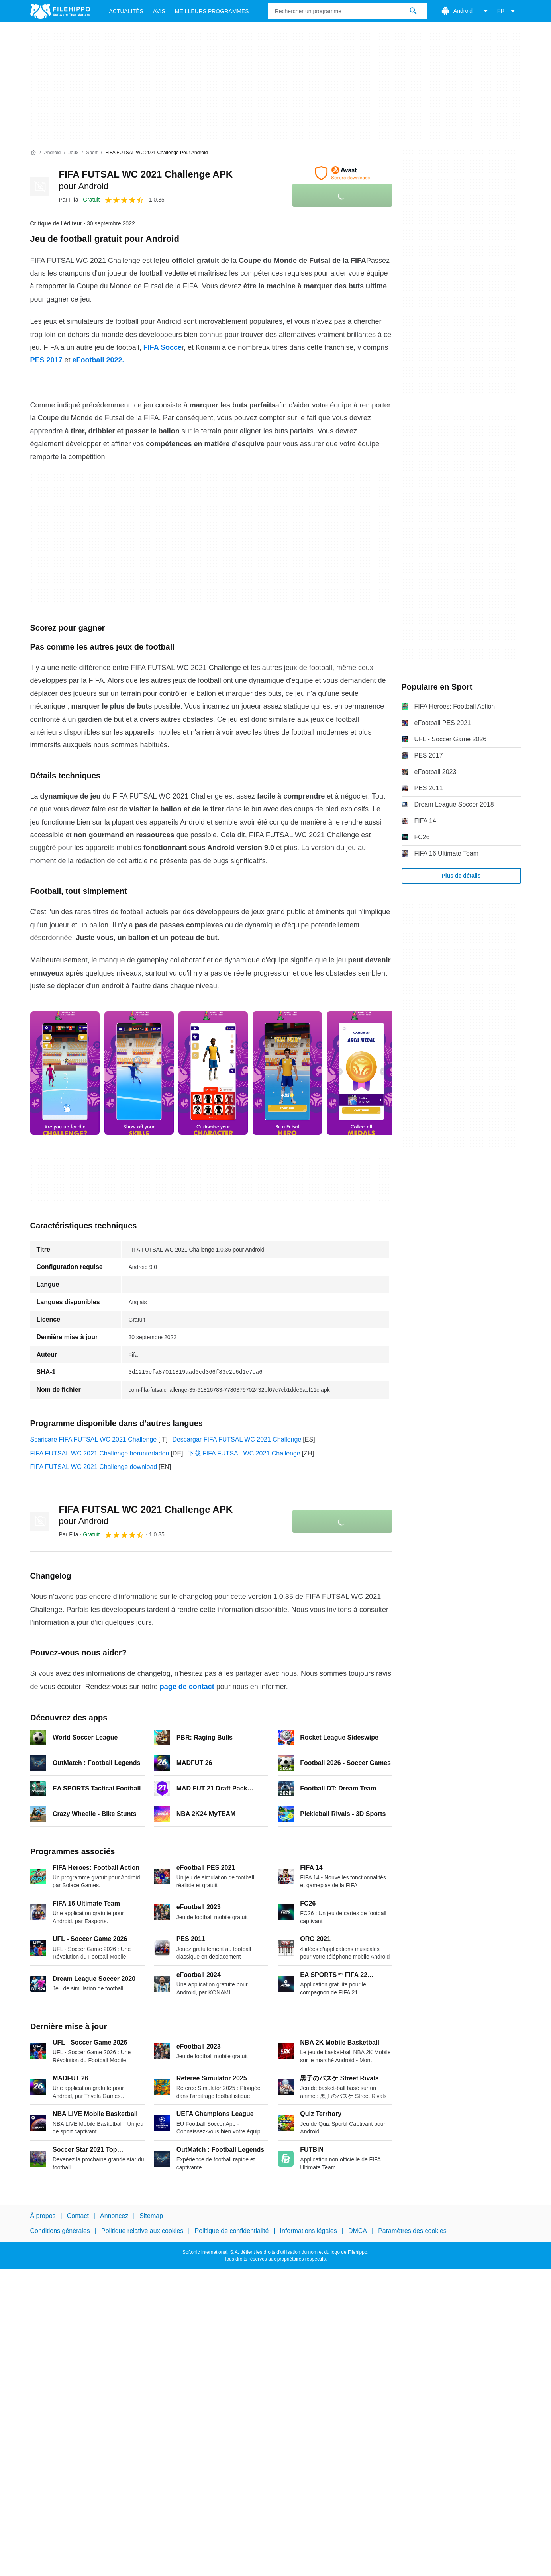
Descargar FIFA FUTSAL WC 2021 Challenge (236, 1439)
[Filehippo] (60, 11)
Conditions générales (60, 2230)
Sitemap (151, 2215)
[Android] (52, 152)
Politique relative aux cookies (142, 2230)
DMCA (357, 2230)
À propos (43, 2215)
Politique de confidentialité (231, 2230)
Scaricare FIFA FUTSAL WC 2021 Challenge (93, 1439)
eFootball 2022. (98, 360)
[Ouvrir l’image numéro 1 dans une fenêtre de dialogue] (139, 1073)
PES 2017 (46, 360)
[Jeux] (73, 152)
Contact (78, 2215)
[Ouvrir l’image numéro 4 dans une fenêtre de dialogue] (361, 1073)
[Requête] (347, 11)
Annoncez (114, 2215)
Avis (159, 11)
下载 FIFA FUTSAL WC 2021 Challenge (244, 1453)
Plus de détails (460, 875)
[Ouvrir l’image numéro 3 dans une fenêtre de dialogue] (287, 1073)
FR (507, 11)
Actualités (126, 11)
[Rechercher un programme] (413, 11)
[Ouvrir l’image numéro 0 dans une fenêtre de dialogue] (65, 1073)
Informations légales (308, 2230)
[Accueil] (33, 152)
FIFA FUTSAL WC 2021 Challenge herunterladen (99, 1453)
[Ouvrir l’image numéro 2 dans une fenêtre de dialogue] (213, 1073)
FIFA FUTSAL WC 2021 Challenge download (93, 1466)
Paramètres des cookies (412, 2230)
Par (68, 199)
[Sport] (92, 152)
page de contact (187, 1687)
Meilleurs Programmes (212, 11)
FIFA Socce (162, 347)
